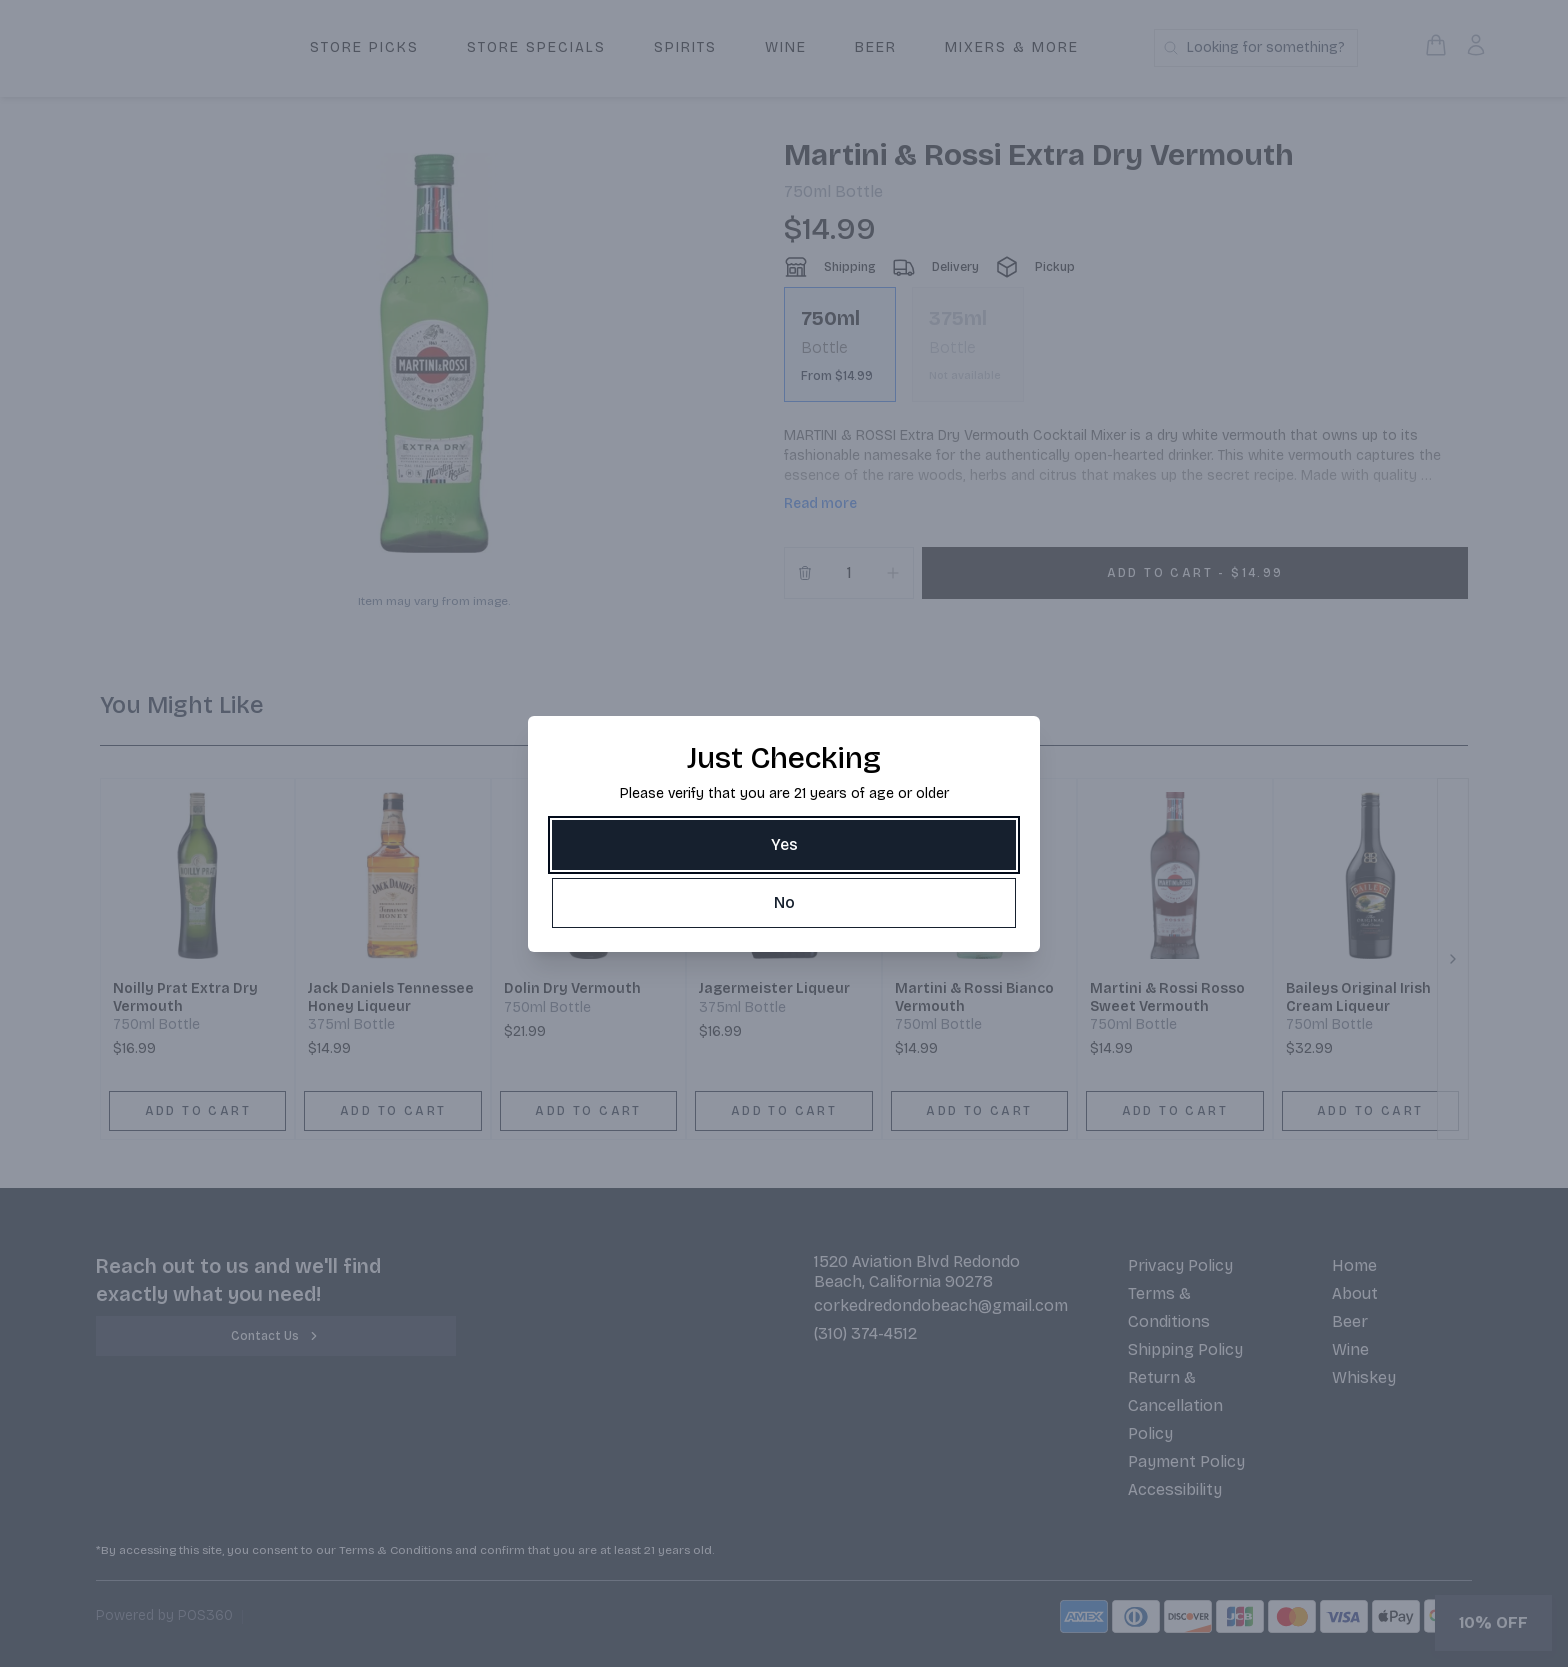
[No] (784, 903)
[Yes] (784, 845)
